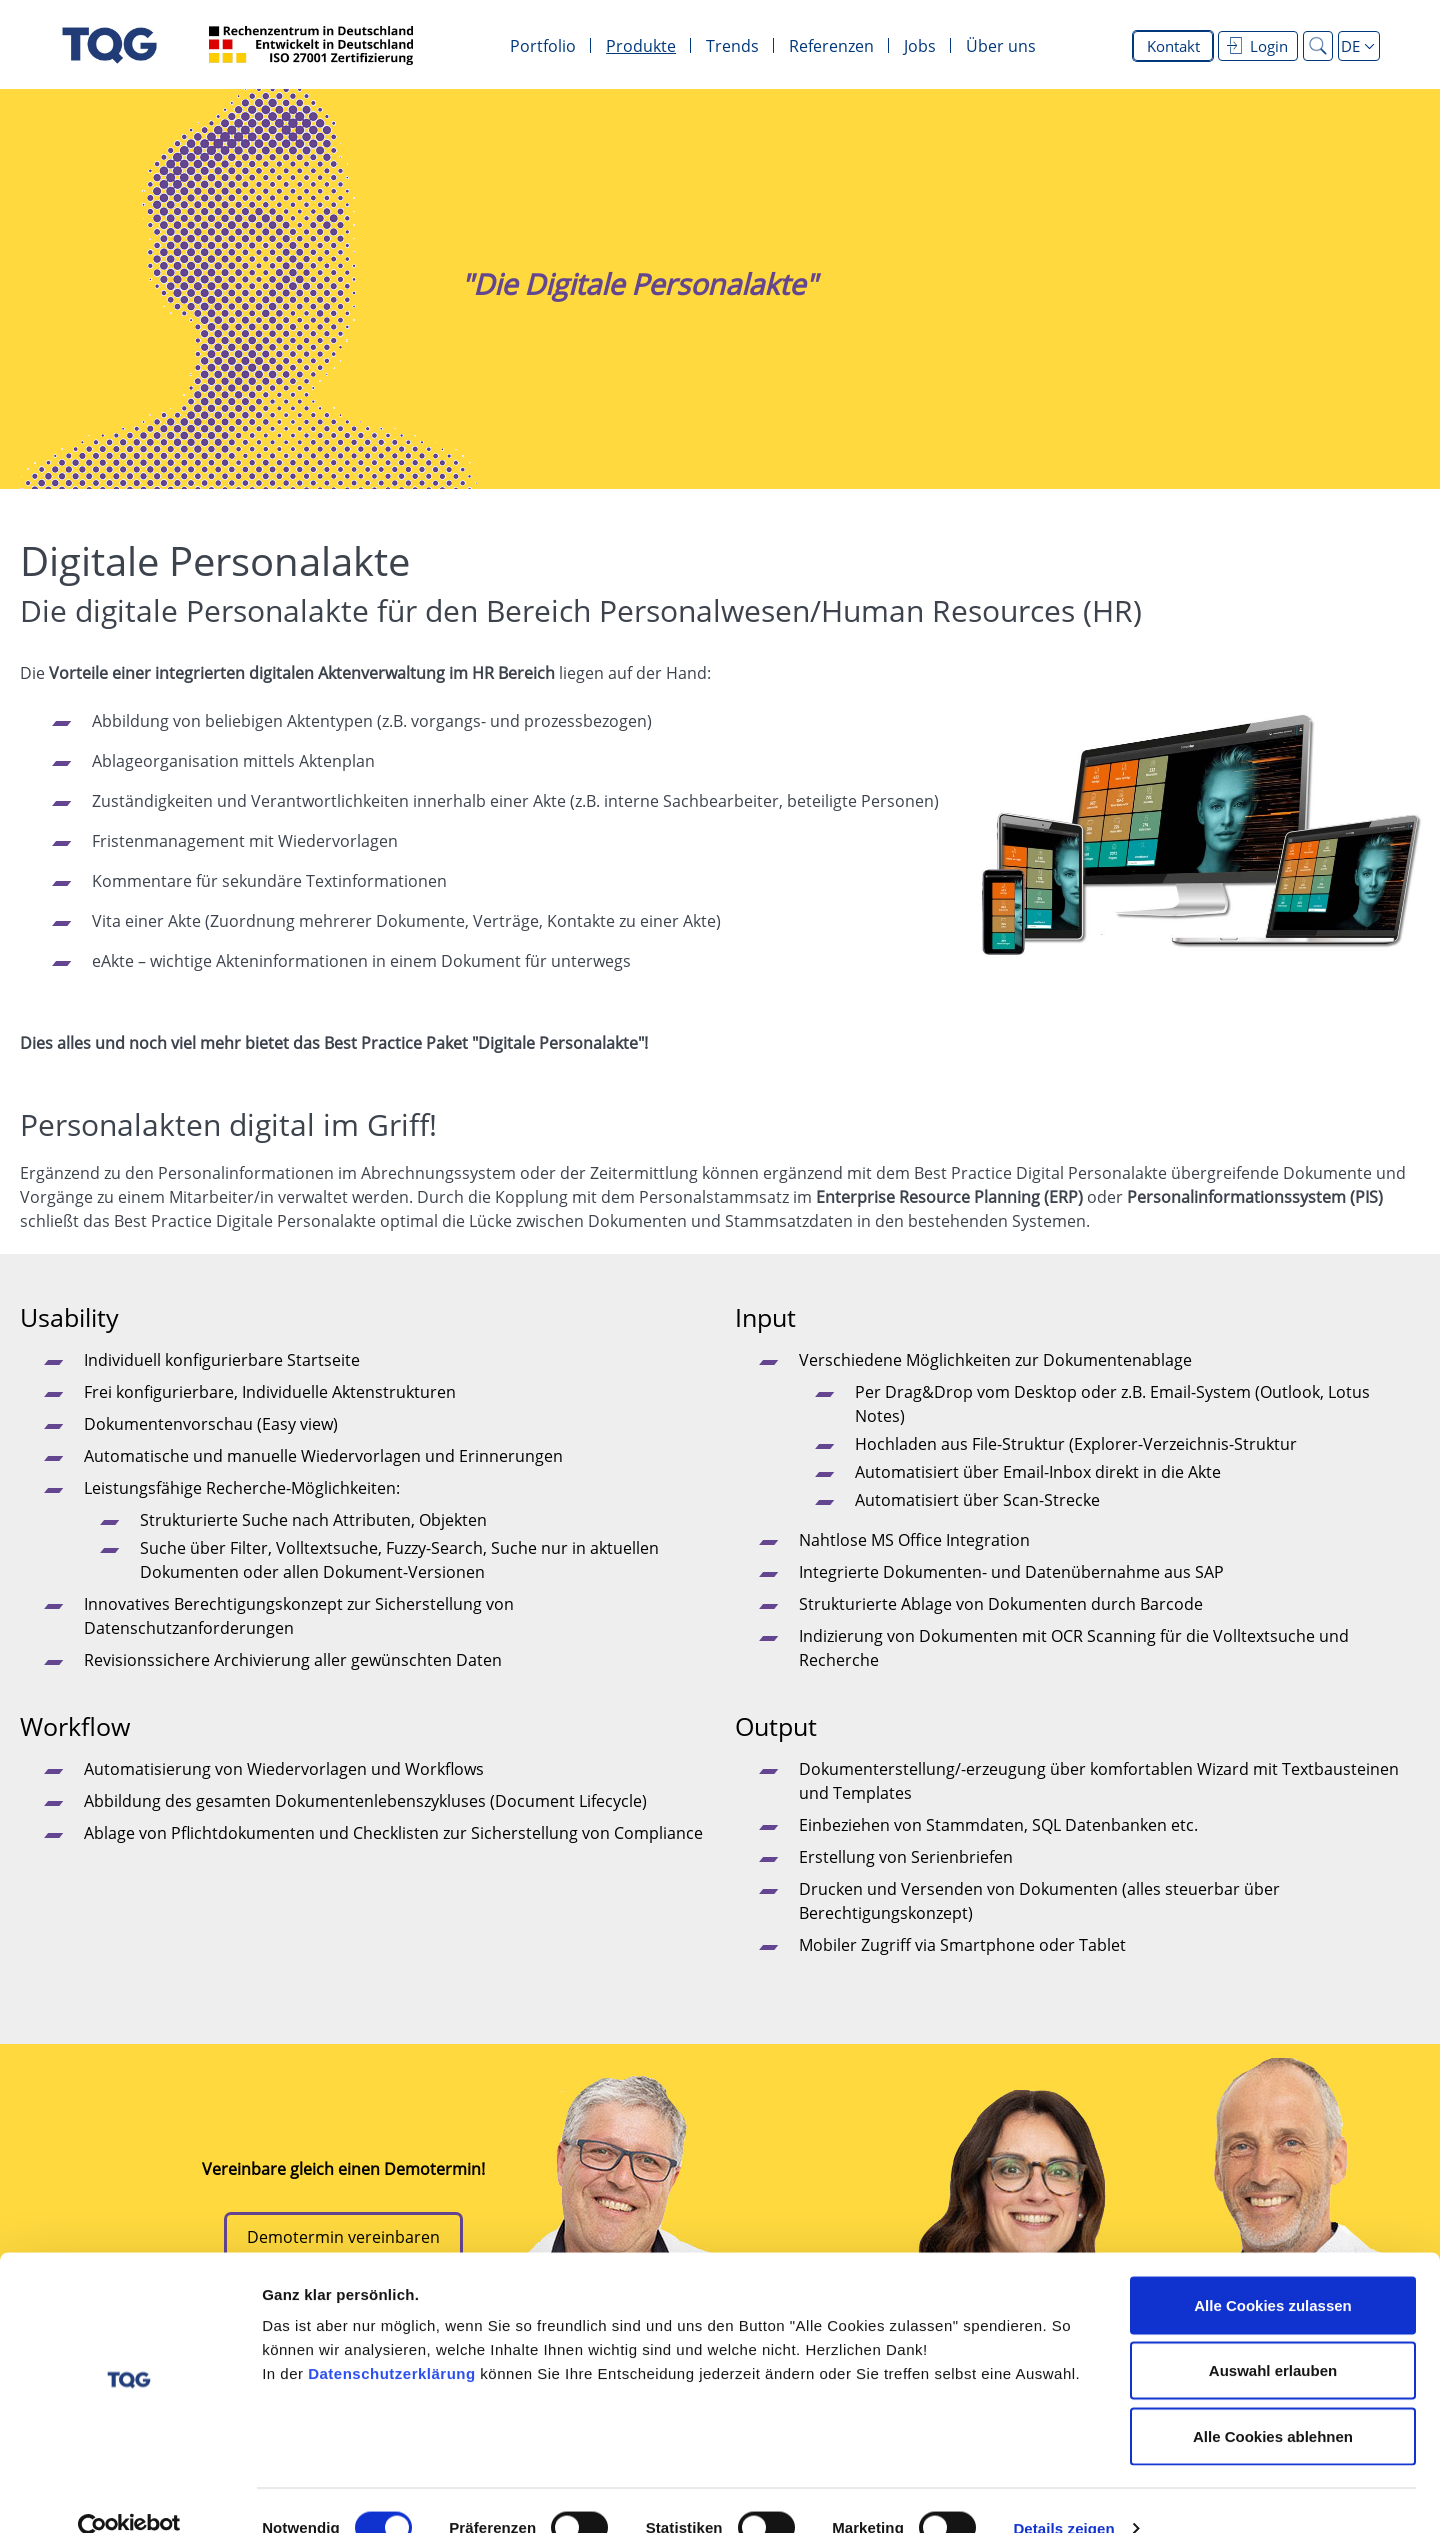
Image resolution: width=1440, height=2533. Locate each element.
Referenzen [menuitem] (831, 46)
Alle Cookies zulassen (1273, 2270)
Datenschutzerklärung (392, 2338)
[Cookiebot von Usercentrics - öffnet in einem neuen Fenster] (129, 2494)
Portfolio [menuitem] (543, 46)
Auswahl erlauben (1273, 2336)
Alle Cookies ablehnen (1273, 2401)
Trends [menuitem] (732, 46)
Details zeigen (1063, 2493)
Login (1257, 46)
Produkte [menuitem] (641, 46)
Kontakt (1173, 46)
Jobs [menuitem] (920, 46)
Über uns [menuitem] (1001, 46)
